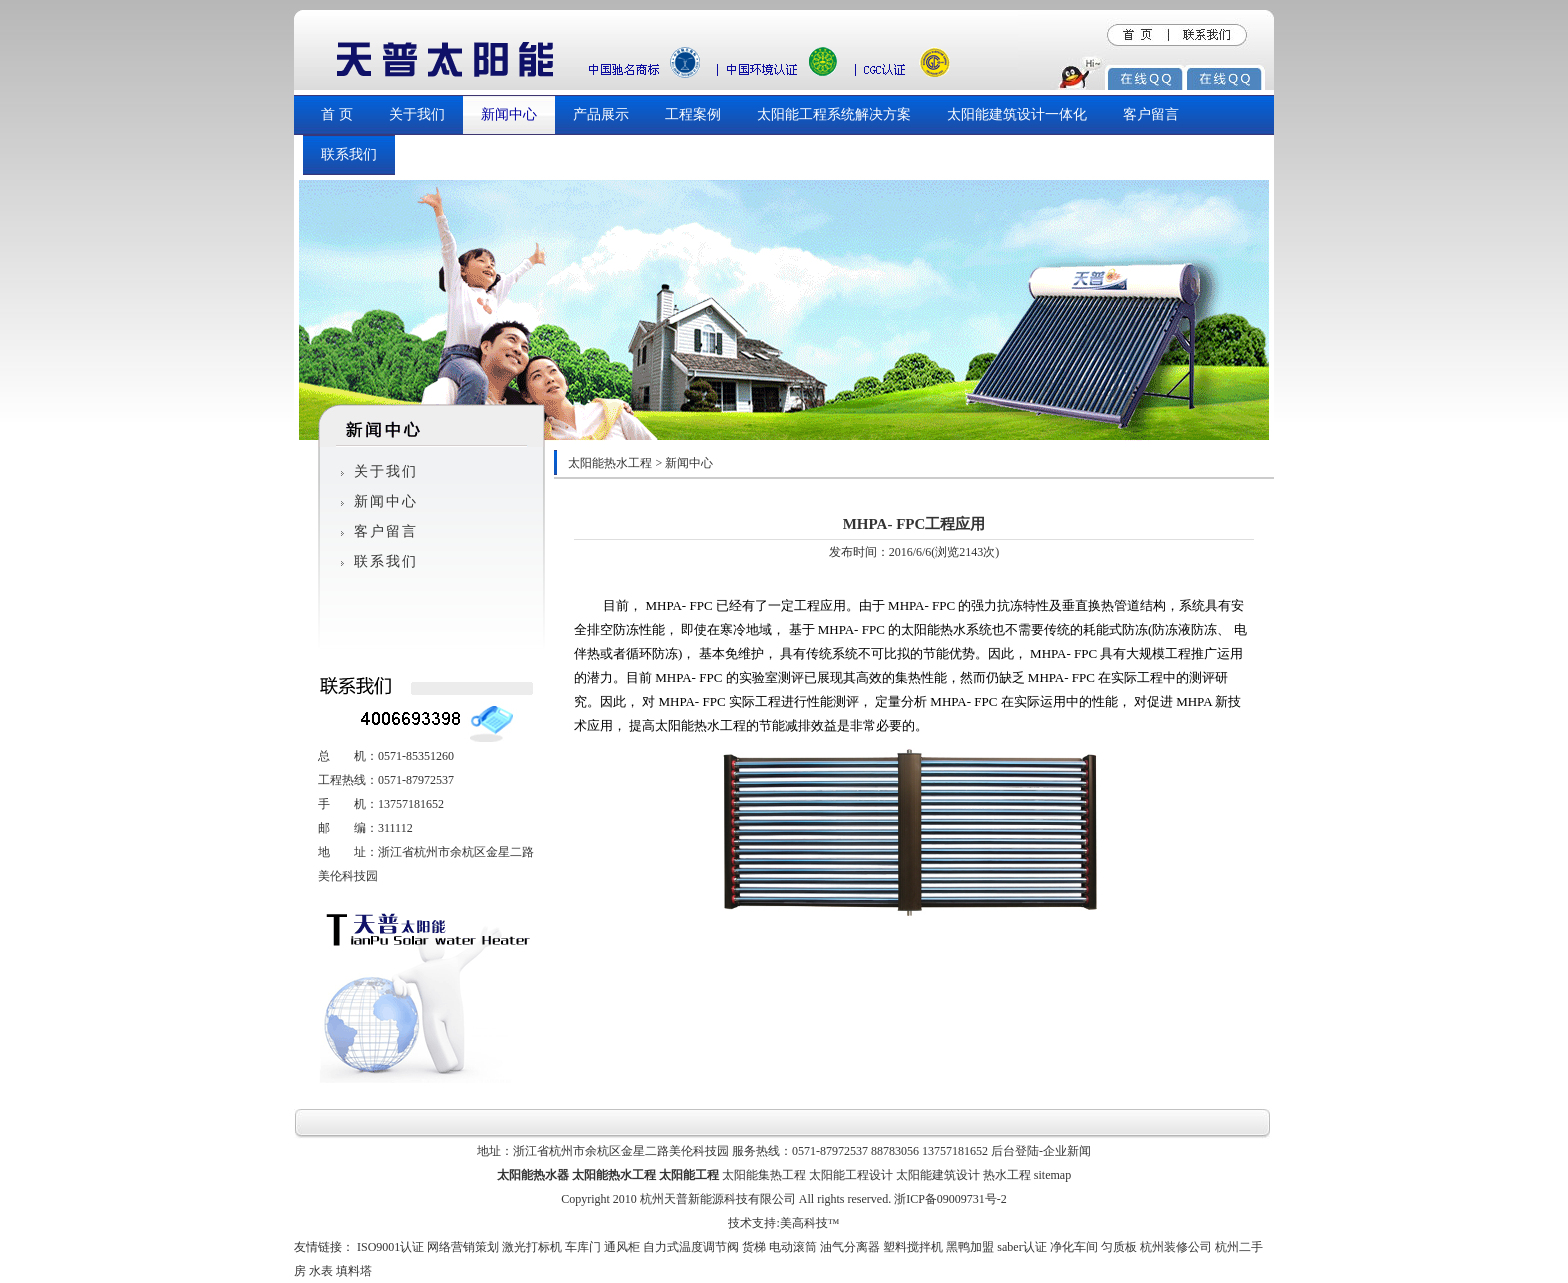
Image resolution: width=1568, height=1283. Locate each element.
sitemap (1052, 1175)
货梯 (754, 1247)
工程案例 (693, 114)
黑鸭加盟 (970, 1247)
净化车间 (1074, 1247)
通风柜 (622, 1247)
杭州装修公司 (1176, 1247)
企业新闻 (1067, 1151)
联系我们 (349, 154)
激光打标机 (532, 1247)
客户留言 (1151, 114)
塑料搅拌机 (913, 1247)
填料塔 (354, 1271)
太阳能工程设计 (851, 1175)
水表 (321, 1271)
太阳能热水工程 (610, 463)
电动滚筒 (793, 1247)
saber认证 (1021, 1247)
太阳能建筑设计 (938, 1175)
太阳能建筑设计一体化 (1017, 114)
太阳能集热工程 (764, 1175)
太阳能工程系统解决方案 (834, 114)
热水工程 (1007, 1175)
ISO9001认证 (390, 1247)
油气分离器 (850, 1247)
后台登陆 (1015, 1151)
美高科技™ (810, 1223)
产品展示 (601, 114)
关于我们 (417, 114)
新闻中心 (509, 114)
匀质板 (1119, 1247)
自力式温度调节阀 (691, 1247)
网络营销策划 (463, 1247)
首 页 (337, 114)
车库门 (583, 1247)
